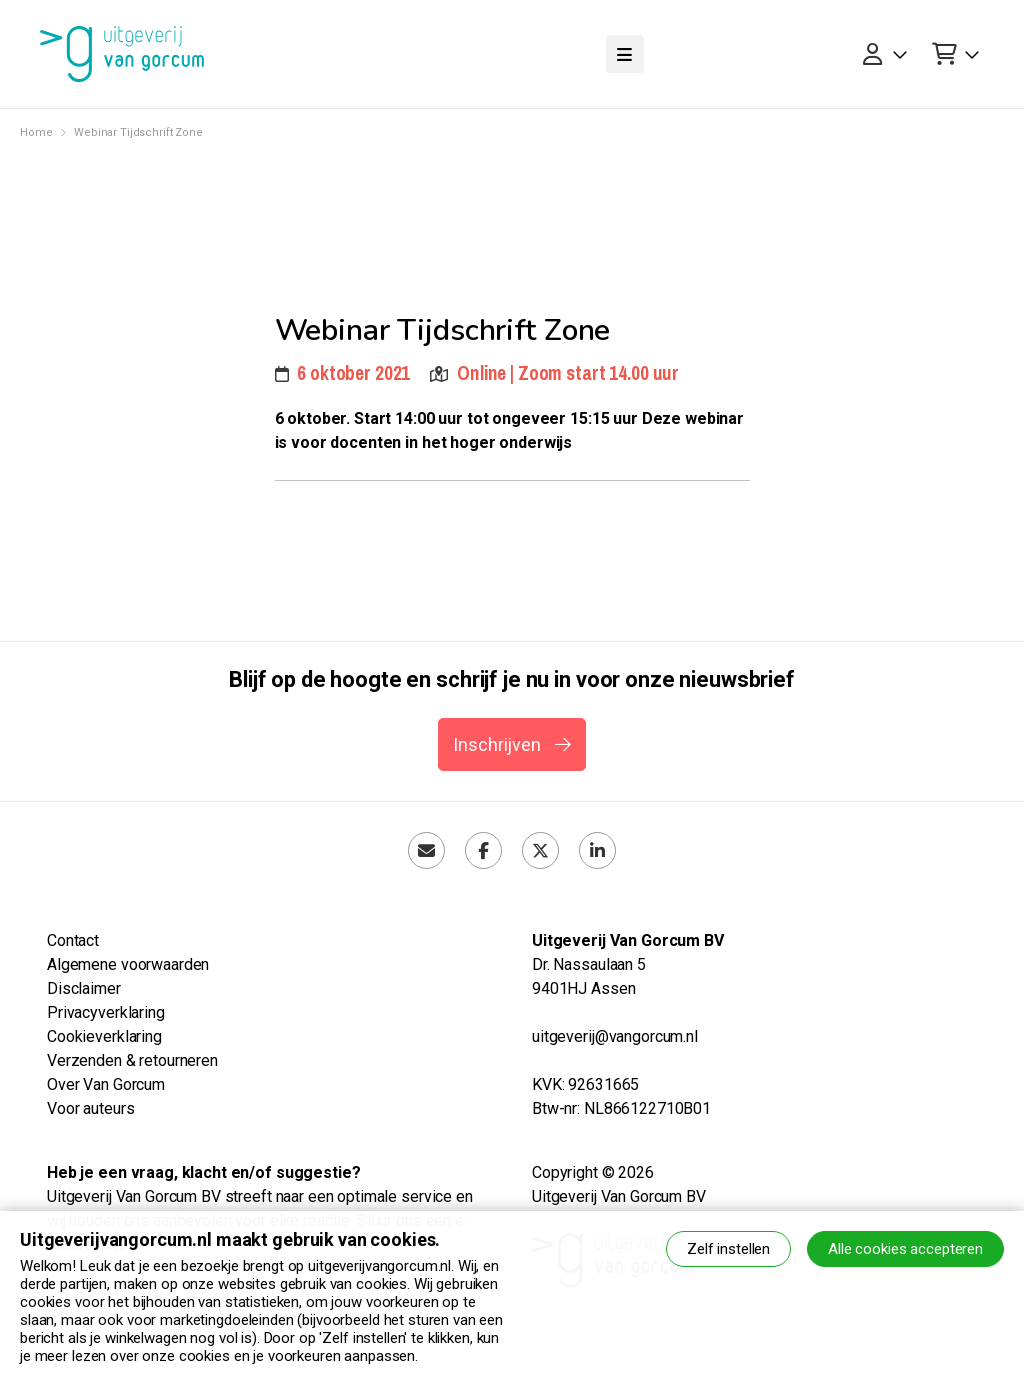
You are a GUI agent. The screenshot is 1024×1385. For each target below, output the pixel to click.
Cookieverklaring (104, 1036)
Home (36, 132)
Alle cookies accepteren (905, 1249)
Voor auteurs (90, 1108)
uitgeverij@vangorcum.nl (615, 1036)
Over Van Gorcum (106, 1084)
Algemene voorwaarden (128, 964)
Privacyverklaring (106, 1012)
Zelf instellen (728, 1249)
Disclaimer (84, 988)
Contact (73, 940)
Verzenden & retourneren (132, 1060)
